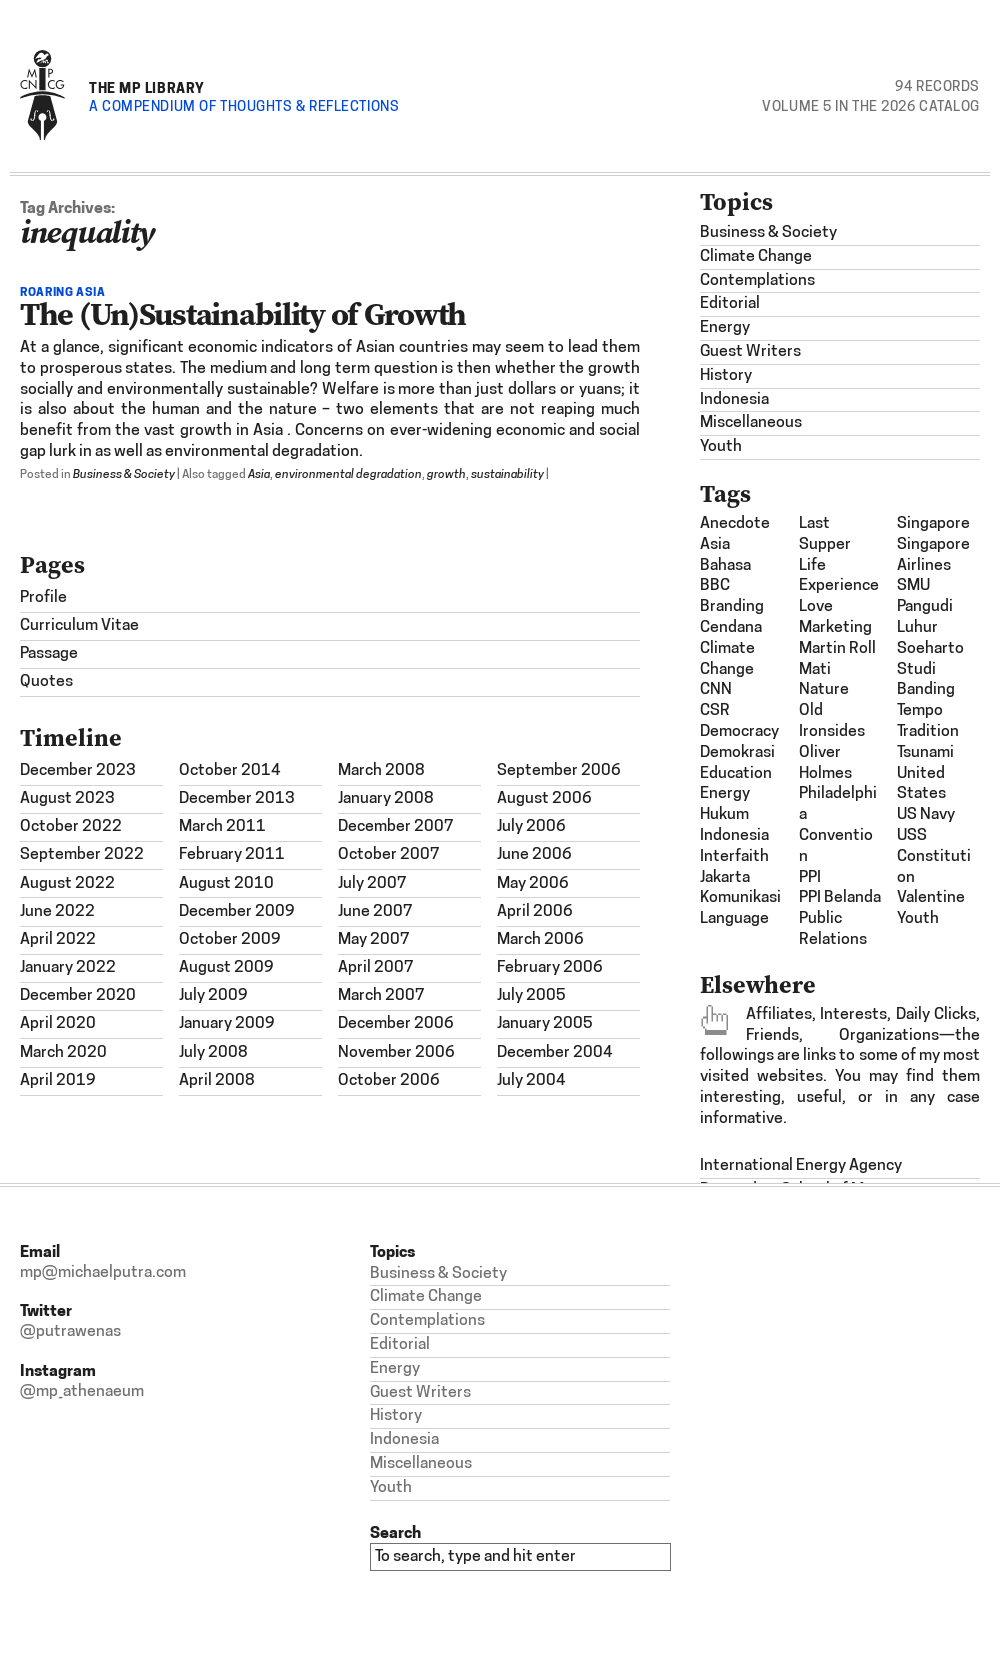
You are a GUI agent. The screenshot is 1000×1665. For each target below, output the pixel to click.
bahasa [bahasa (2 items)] (725, 566)
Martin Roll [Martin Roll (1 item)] (837, 649)
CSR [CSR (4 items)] (715, 711)
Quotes (46, 682)
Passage (49, 654)
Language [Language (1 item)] (734, 919)
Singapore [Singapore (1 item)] (933, 524)
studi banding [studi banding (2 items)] (926, 680)
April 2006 (535, 912)
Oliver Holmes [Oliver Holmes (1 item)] (825, 763)
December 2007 (396, 827)
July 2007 (372, 884)
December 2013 (237, 799)
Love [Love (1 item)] (816, 607)
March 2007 (381, 996)
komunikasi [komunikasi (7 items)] (740, 898)
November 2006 (396, 1053)
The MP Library (147, 87)
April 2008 (217, 1081)
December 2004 (555, 1053)
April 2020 (58, 1024)
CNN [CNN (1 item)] (716, 690)
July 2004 (531, 1081)
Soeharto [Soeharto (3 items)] (930, 649)
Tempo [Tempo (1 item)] (920, 711)
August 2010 (226, 884)
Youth (721, 447)
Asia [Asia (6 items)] (715, 545)
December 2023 (78, 771)
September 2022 (82, 855)
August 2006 (544, 799)
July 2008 (213, 1053)
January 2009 (227, 1024)
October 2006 (389, 1081)
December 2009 (237, 912)
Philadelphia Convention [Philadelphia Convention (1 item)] (838, 825)
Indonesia (734, 400)
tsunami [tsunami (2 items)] (925, 753)
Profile (43, 598)
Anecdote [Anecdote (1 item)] (735, 524)
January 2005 (545, 1024)
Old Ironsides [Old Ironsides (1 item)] (832, 721)
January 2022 (68, 968)
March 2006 (540, 940)
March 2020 (63, 1053)
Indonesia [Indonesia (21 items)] (734, 836)
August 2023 (67, 799)
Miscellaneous (751, 423)
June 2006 (534, 855)
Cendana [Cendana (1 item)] (731, 628)
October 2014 (230, 771)
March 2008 (381, 771)
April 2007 (376, 968)
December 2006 (396, 1024)
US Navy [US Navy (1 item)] (926, 815)
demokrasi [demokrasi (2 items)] (737, 753)
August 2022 (67, 884)
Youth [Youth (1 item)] (918, 919)
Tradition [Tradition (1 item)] (928, 732)
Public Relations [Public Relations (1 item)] (833, 929)
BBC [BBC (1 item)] (715, 586)
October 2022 (71, 827)
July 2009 (213, 996)
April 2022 (58, 940)
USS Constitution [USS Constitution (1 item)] (934, 857)
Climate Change (756, 257)
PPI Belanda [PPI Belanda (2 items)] (840, 898)
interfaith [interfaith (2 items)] (734, 857)
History (726, 376)
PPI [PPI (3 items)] (810, 878)
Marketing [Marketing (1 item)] (835, 628)
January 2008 (386, 799)
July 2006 (531, 827)
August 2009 (226, 968)
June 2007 (375, 912)
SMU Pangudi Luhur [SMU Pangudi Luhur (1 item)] (925, 607)
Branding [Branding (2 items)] (732, 607)
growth (446, 475)
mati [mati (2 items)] (815, 670)
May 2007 (374, 940)
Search (395, 1532)
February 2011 (232, 855)
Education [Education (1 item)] (736, 774)
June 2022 (57, 912)
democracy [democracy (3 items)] (739, 732)
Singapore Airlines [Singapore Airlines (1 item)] (933, 555)
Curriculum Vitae (79, 626)
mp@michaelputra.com (103, 1273)
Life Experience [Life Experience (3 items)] (839, 576)
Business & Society (124, 475)
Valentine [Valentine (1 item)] (931, 898)
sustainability (507, 475)
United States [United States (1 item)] (921, 784)
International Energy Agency (801, 1166)
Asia (259, 475)
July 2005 (531, 996)
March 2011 (222, 827)
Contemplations (757, 281)
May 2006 (533, 884)
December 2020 (78, 996)
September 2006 (559, 771)
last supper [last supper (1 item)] (825, 534)
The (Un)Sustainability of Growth (243, 314)
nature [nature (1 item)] (824, 690)
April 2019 (58, 1081)
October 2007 (389, 855)
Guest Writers (750, 352)
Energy (725, 328)
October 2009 (230, 940)
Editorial (730, 304)
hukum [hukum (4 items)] (724, 815)
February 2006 (550, 968)
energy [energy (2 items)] (725, 794)
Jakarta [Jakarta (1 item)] (725, 878)
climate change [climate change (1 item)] (727, 659)
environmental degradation (348, 475)
